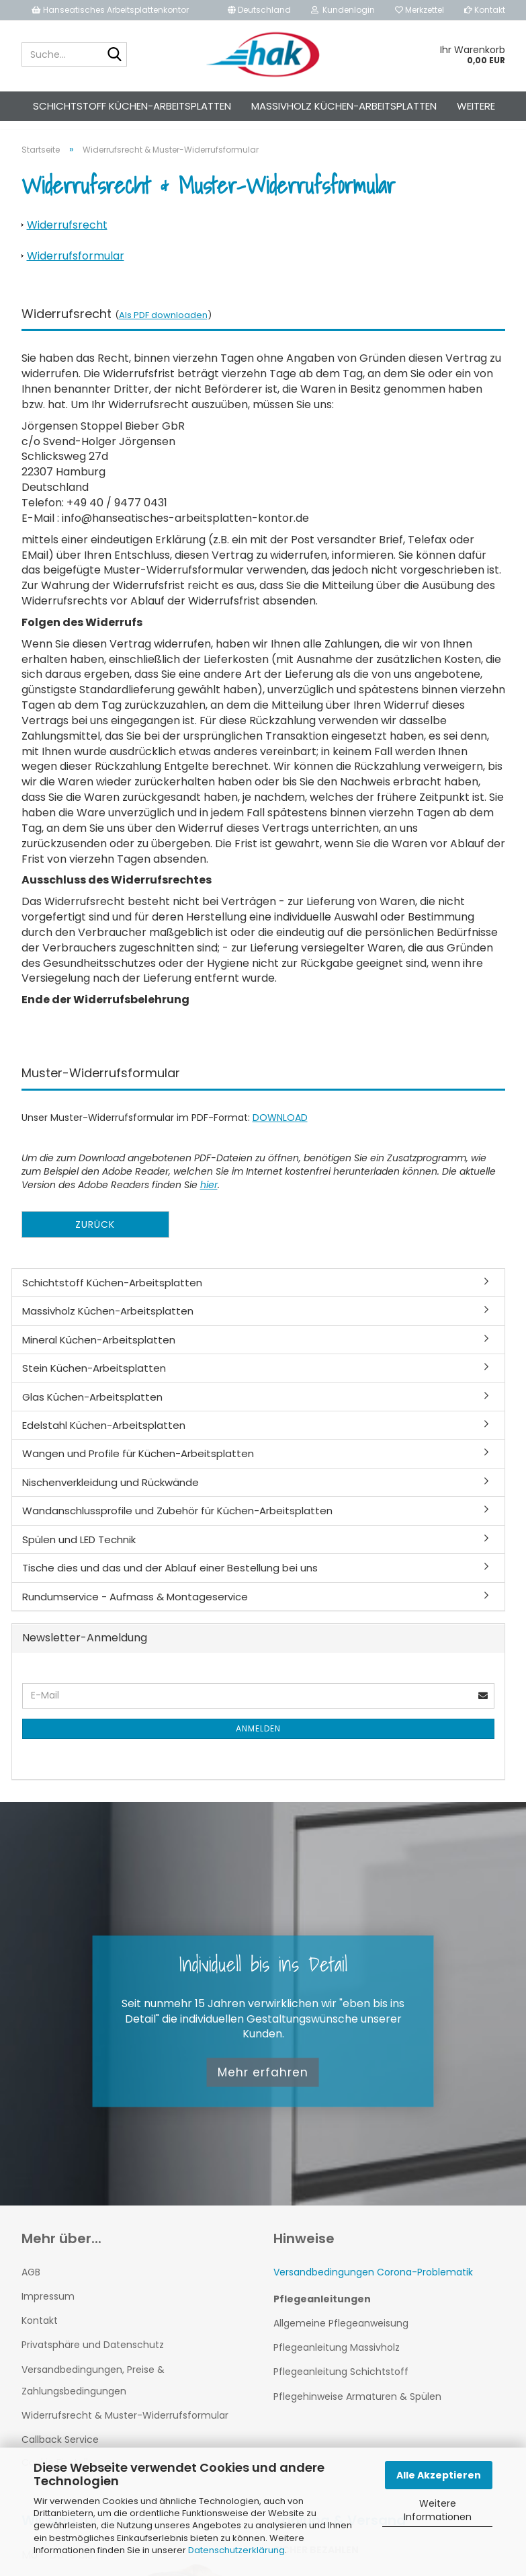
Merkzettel (419, 9)
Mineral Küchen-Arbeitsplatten (98, 1352)
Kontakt (484, 9)
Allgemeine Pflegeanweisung (340, 2335)
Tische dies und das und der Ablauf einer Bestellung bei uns (170, 1580)
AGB (30, 2284)
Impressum (48, 2308)
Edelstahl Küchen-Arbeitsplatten (103, 1437)
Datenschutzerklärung (236, 2550)
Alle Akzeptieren (438, 2475)
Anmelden (258, 1740)
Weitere (476, 106)
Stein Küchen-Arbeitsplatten (94, 1380)
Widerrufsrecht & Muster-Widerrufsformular (124, 2427)
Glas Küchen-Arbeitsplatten (92, 1409)
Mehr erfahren (263, 2084)
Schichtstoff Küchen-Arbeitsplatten (132, 106)
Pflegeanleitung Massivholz (336, 2359)
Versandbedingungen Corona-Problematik (373, 2284)
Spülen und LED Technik (79, 1552)
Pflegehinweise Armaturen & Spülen (357, 2408)
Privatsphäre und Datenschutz (92, 2357)
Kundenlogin (343, 9)
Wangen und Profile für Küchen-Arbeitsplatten (138, 1465)
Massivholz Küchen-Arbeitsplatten (344, 106)
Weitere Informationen (438, 2510)
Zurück (95, 1236)
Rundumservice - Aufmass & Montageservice (135, 1609)
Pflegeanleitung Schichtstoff (340, 2383)
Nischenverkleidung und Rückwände (110, 1494)
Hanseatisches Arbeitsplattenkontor (110, 9)
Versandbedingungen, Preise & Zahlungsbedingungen (93, 2392)
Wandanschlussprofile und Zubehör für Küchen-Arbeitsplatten (177, 1523)
